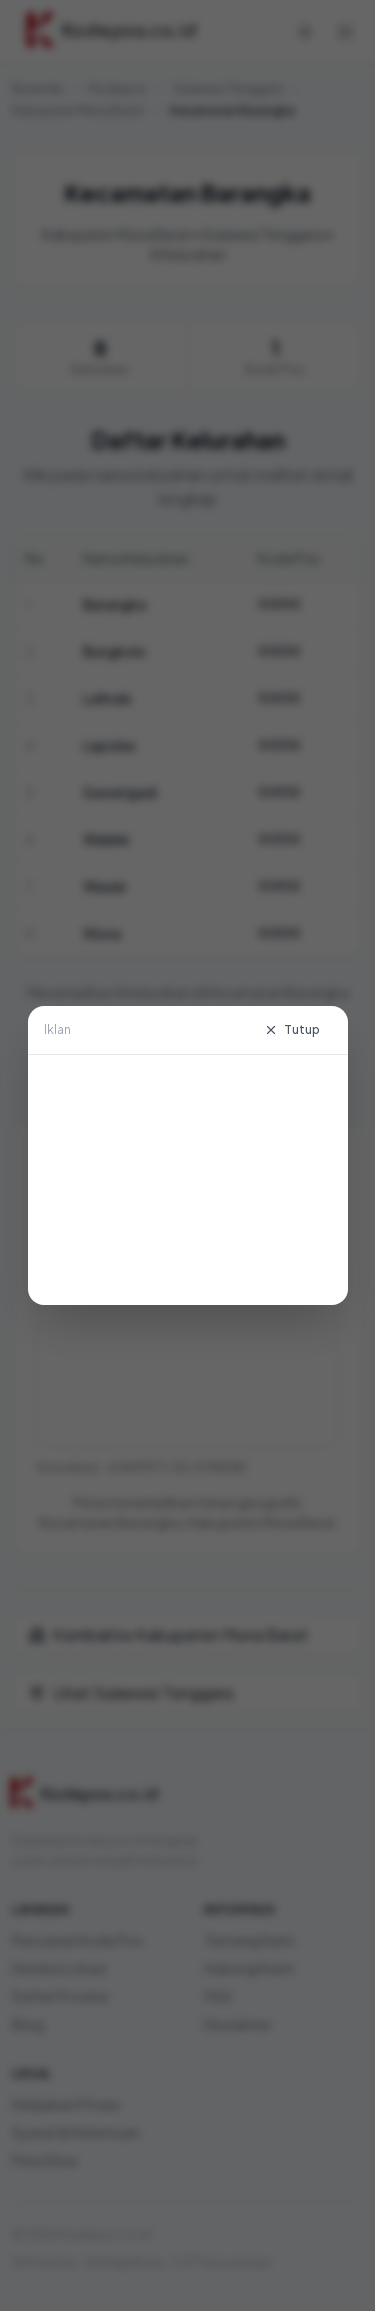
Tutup (292, 1029)
